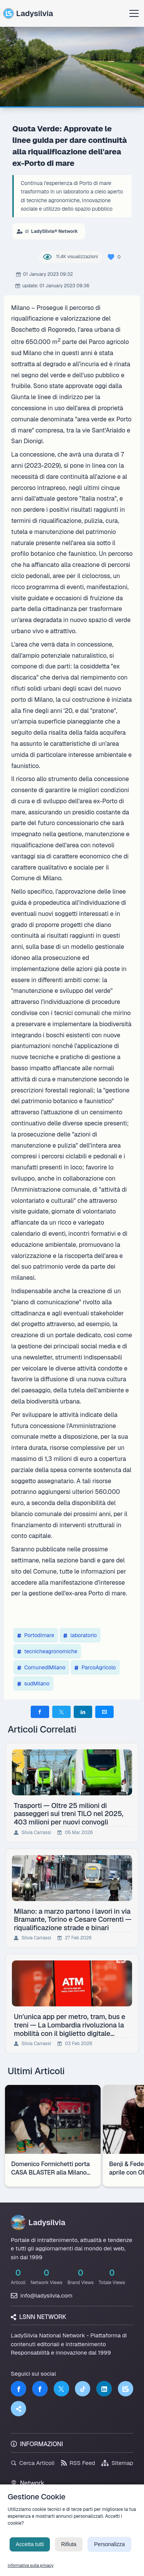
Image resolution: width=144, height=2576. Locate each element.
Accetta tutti (30, 2552)
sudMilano (33, 1683)
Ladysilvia (28, 13)
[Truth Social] (18, 2408)
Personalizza (109, 2552)
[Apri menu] (134, 13)
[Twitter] (61, 2388)
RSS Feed (78, 2462)
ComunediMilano (41, 1667)
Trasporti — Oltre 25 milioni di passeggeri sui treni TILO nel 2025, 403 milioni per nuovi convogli (68, 1813)
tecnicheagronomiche (47, 1651)
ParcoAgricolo (95, 1667)
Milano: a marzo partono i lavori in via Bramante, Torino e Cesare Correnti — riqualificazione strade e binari (72, 1919)
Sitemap (117, 2462)
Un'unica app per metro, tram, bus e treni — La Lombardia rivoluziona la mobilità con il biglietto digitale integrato (69, 2024)
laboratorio (80, 1635)
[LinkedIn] (104, 2388)
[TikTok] (82, 2388)
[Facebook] (18, 2388)
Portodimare (35, 1635)
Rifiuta (68, 2552)
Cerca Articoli (33, 2462)
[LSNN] (125, 2388)
